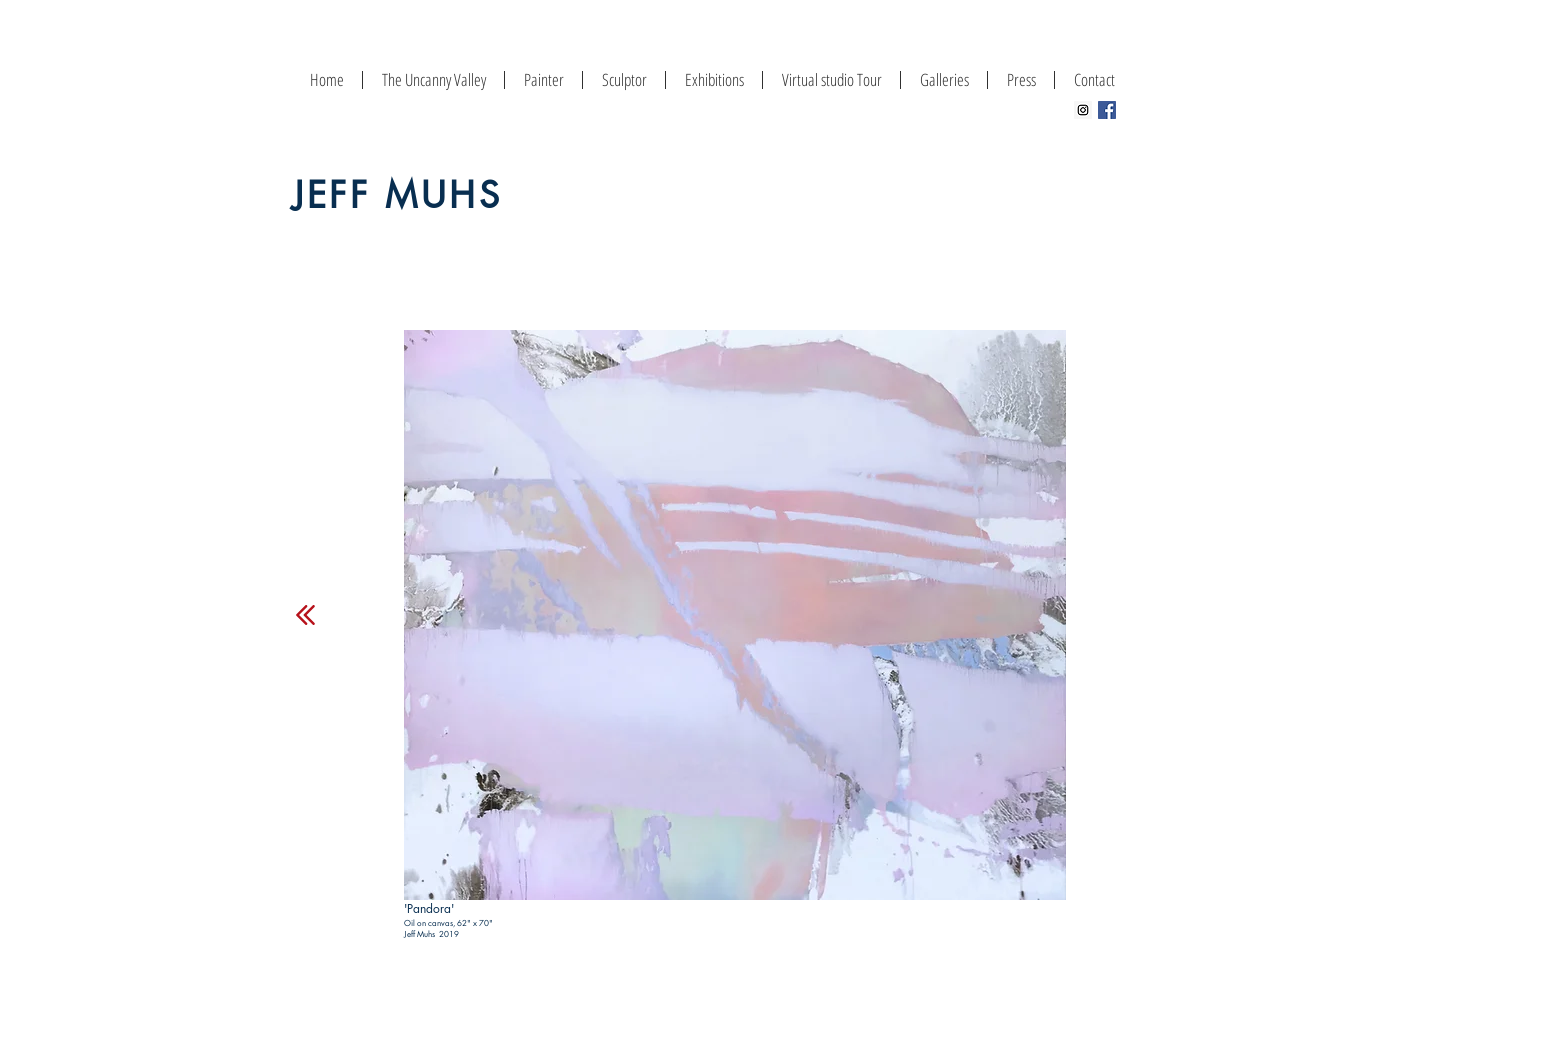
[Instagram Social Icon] (1083, 110)
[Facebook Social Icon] (1107, 110)
